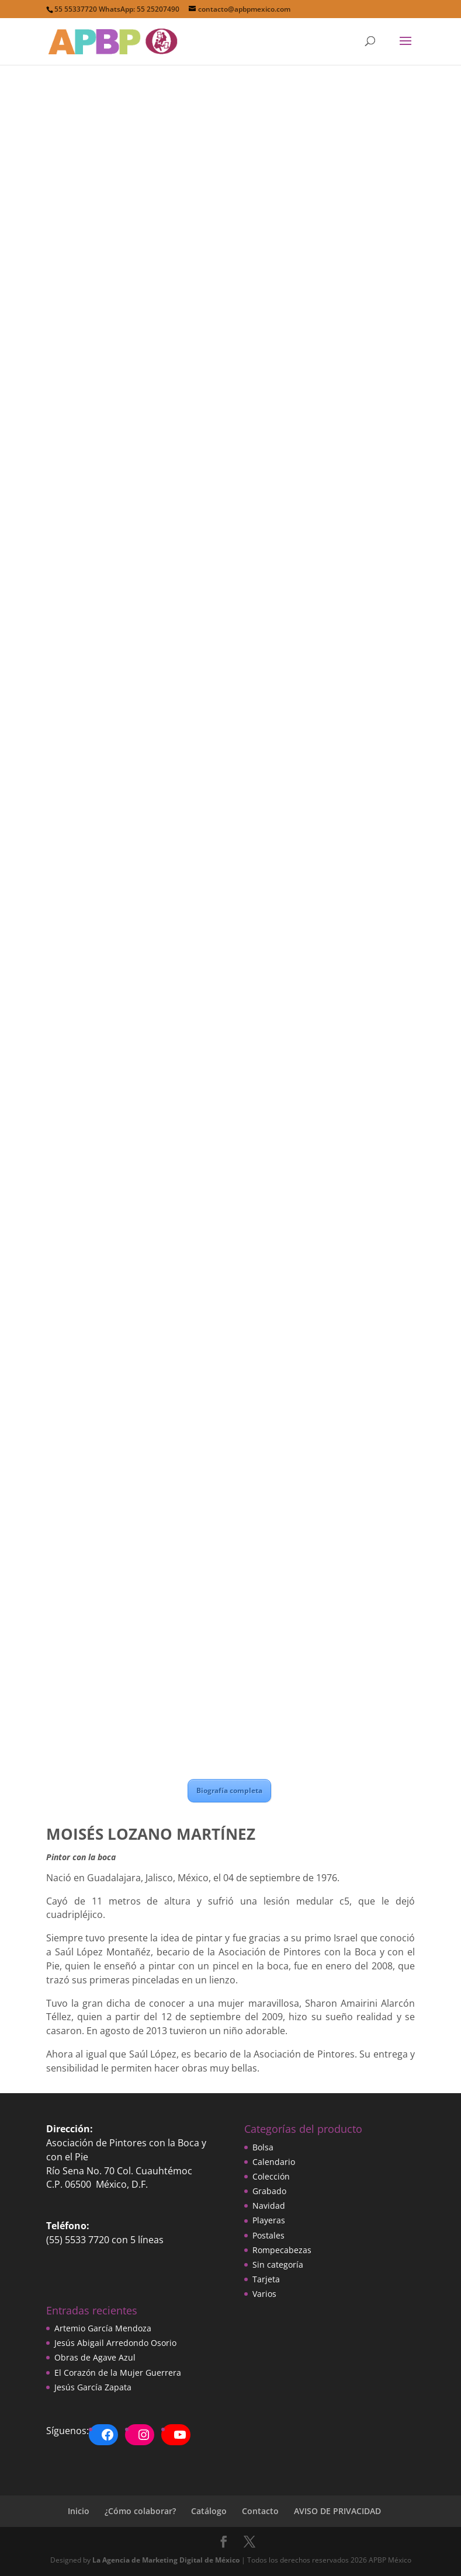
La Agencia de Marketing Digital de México (166, 2560)
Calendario (273, 2161)
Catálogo (209, 2510)
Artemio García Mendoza (102, 2328)
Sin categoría (277, 2264)
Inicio (78, 2510)
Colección (271, 2176)
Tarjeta (266, 2279)
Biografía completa (229, 1790)
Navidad (268, 2205)
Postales (268, 2235)
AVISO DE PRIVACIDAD (337, 2510)
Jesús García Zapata (92, 2387)
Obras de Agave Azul (95, 2357)
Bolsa (262, 2147)
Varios (264, 2293)
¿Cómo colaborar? (140, 2510)
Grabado (269, 2190)
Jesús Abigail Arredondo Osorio (115, 2342)
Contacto (260, 2510)
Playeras (268, 2220)
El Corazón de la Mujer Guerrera (117, 2372)
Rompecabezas (281, 2249)
